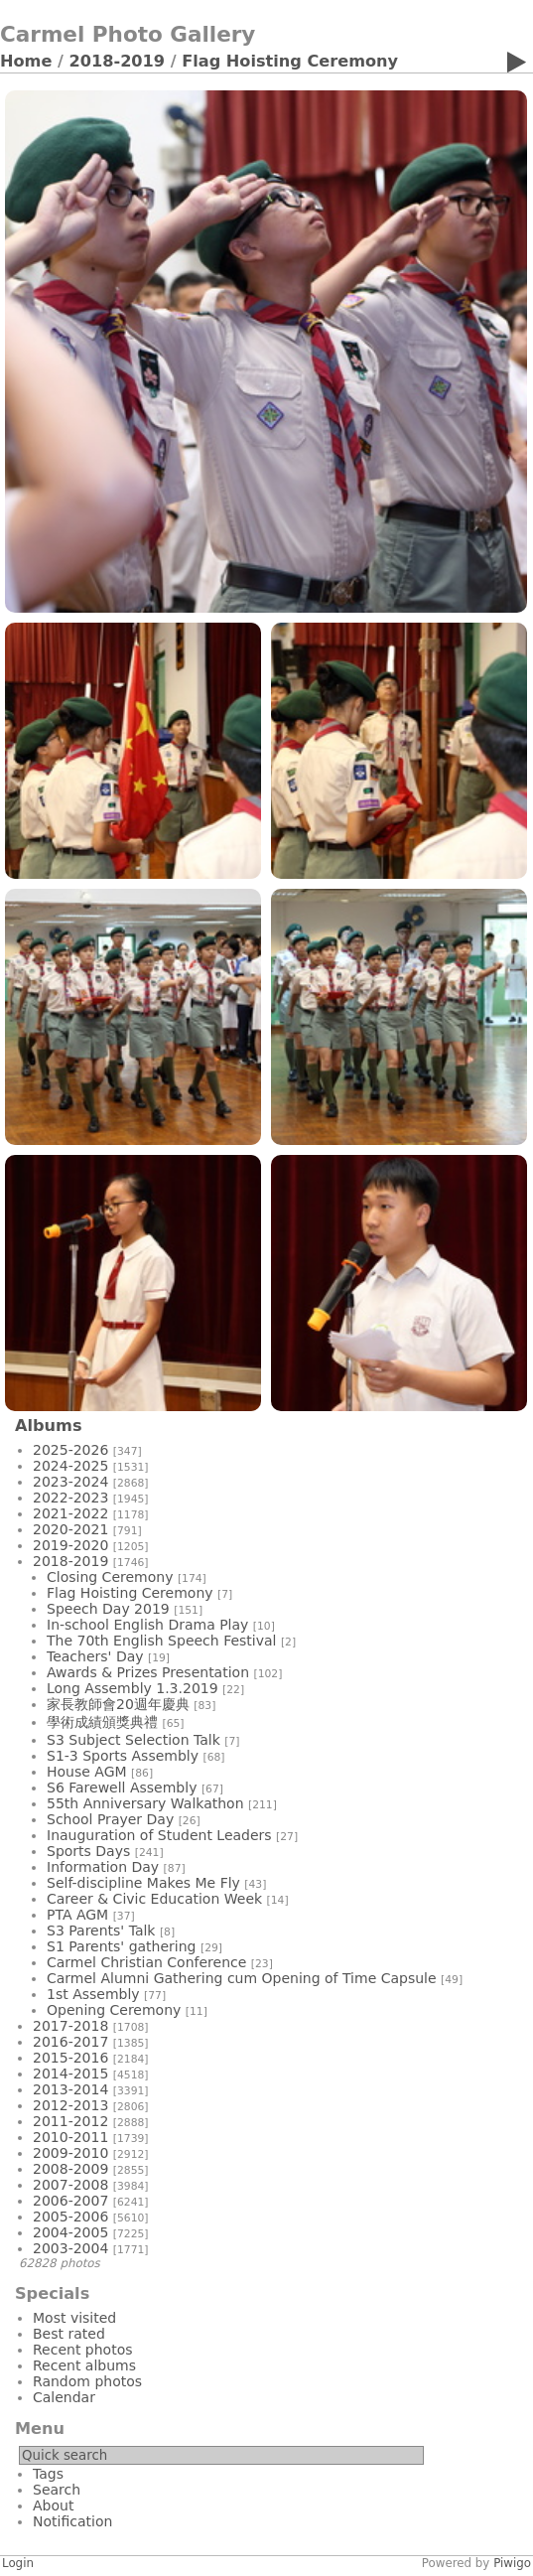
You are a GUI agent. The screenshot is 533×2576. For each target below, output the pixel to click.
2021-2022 (70, 1513)
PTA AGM (77, 1915)
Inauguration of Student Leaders (159, 1835)
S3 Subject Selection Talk (133, 1740)
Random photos (87, 2381)
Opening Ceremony (114, 2010)
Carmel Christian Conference (146, 1962)
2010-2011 (70, 2137)
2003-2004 (70, 2248)
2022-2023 (70, 1497)
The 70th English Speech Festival (161, 1640)
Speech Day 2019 (108, 1609)
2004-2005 (70, 2232)
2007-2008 (70, 2185)
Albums (48, 1425)
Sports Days (88, 1851)
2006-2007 (70, 2201)
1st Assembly (93, 1994)
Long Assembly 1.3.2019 (132, 1688)
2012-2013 (70, 2105)
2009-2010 (70, 2153)
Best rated (69, 2334)
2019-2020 (70, 1545)
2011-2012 (70, 2121)
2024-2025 (70, 1466)
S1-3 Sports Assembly (123, 1756)
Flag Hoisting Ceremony (290, 61)
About (53, 2505)
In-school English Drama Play (147, 1625)
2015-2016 (70, 2058)
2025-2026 (70, 1450)
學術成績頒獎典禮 (102, 1722)
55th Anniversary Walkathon (145, 1803)
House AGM (87, 1772)
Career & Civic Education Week (154, 1899)
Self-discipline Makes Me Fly (143, 1883)
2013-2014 (70, 2089)
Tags (48, 2474)
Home (26, 61)
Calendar (64, 2397)
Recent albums (84, 2365)
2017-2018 (70, 2026)
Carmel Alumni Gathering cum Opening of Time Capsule (242, 1978)
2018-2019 (117, 61)
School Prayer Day (110, 1819)
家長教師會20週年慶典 (118, 1704)
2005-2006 (70, 2216)
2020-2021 (70, 1529)
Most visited (74, 2318)
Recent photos (83, 2350)
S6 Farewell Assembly (122, 1787)
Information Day (103, 1867)
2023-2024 (70, 1482)
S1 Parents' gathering (122, 1946)
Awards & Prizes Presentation (148, 1672)
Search (56, 2490)
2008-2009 (70, 2169)
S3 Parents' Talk (101, 1930)
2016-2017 (70, 2042)
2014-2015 (70, 2073)
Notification (72, 2521)
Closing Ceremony (110, 1577)
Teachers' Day (95, 1656)
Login (18, 2563)
